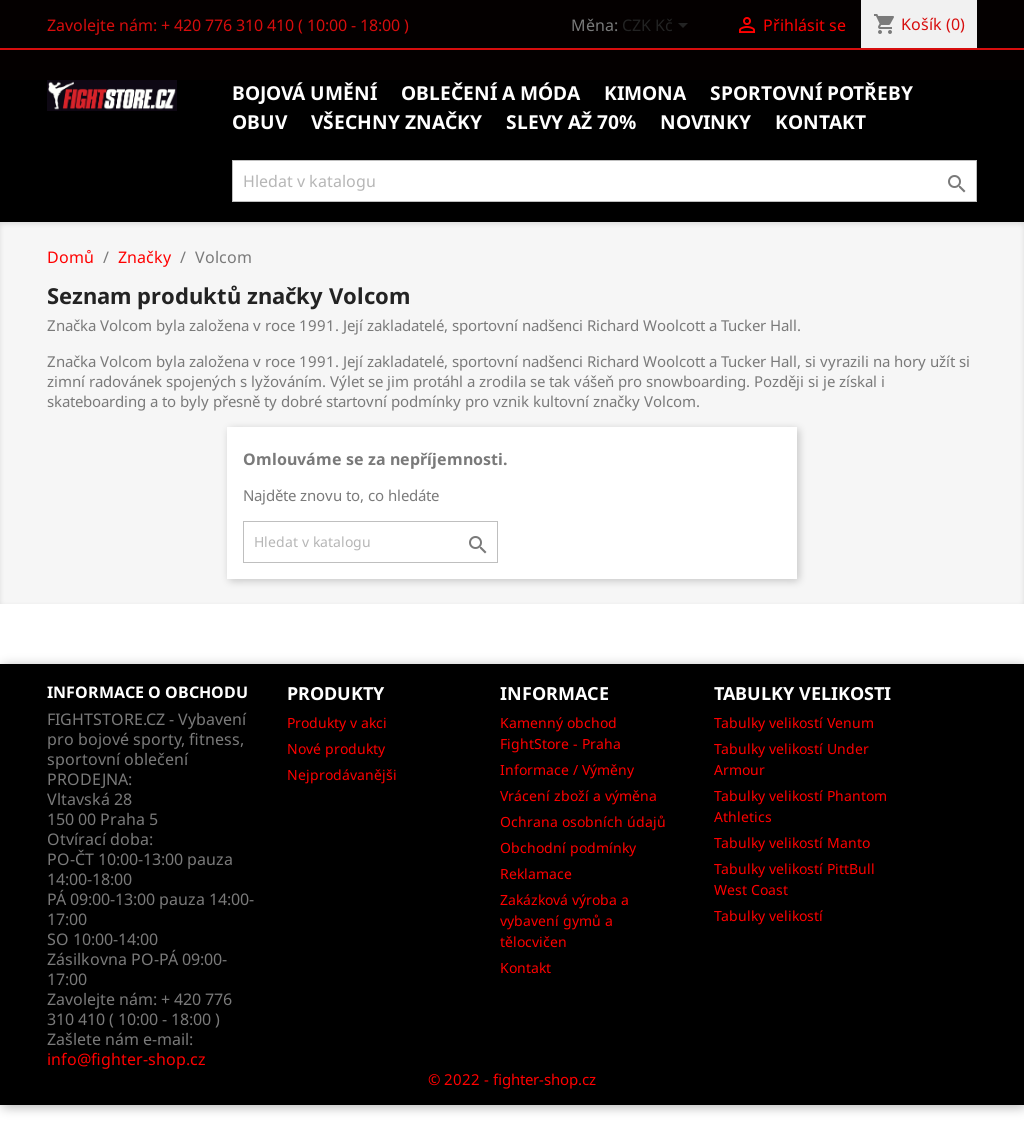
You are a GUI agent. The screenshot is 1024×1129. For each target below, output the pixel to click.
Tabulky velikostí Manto (792, 842)
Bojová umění (304, 93)
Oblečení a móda (490, 93)
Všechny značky (396, 122)
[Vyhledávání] (604, 181)
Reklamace (536, 873)
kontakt (820, 122)
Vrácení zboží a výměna (578, 795)
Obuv (259, 122)
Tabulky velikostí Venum (794, 722)
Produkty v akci (337, 722)
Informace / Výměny (567, 769)
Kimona (645, 93)
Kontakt (525, 967)
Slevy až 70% (571, 122)
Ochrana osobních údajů (583, 821)
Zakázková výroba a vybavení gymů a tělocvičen (564, 920)
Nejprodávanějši (342, 774)
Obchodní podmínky (568, 847)
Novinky (705, 122)
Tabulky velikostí (768, 915)
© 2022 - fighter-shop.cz (512, 1079)
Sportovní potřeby (811, 93)
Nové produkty (336, 748)
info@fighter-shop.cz (126, 1059)
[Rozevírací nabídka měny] (658, 27)
